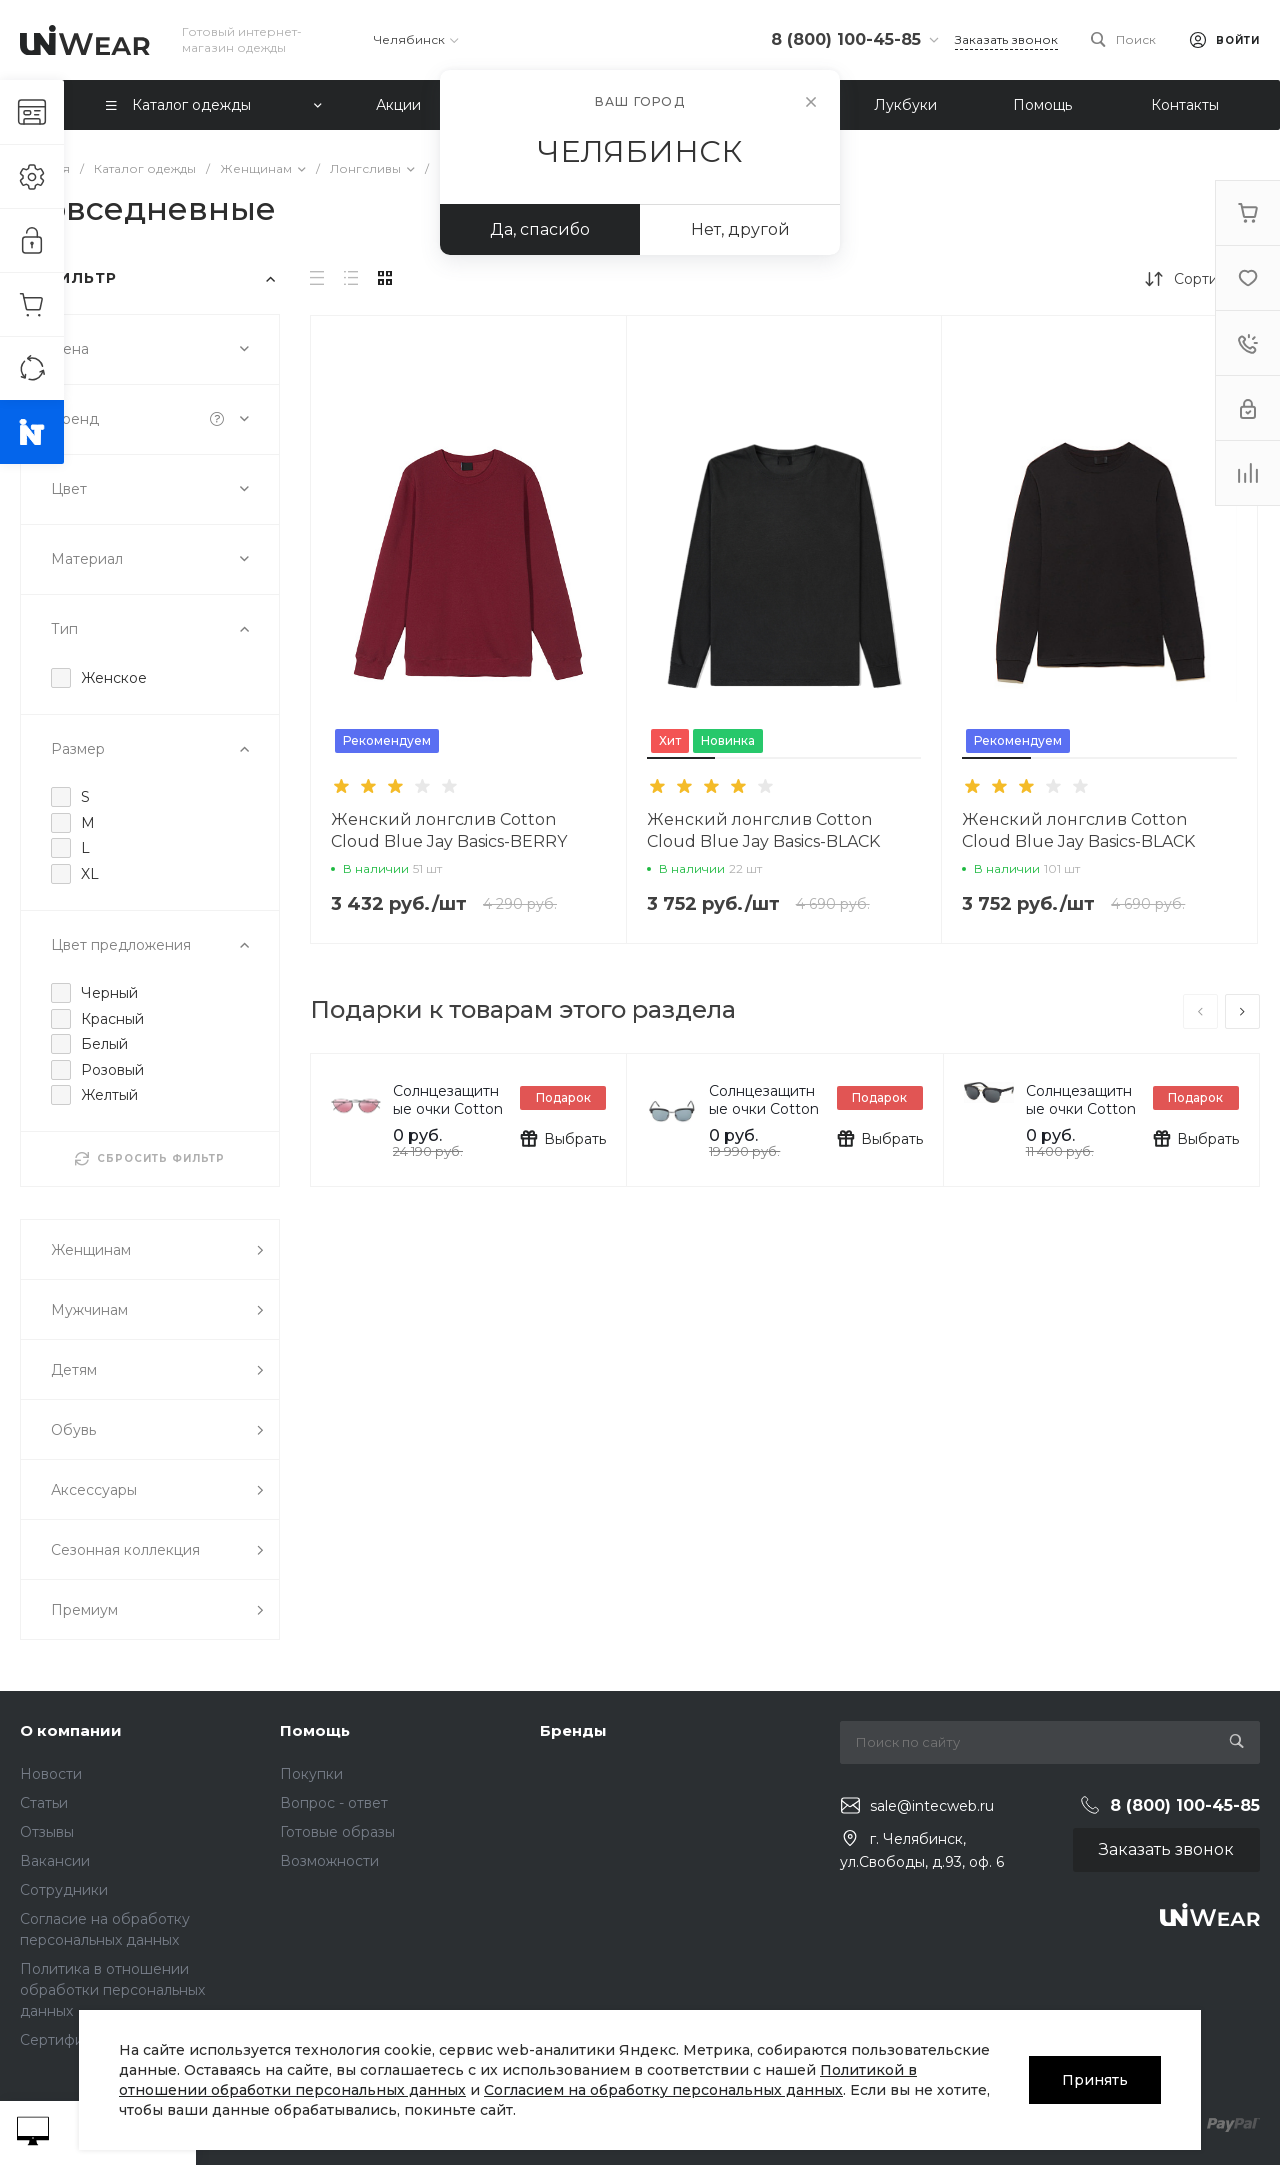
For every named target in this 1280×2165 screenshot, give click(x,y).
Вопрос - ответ (334, 1803)
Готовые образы (337, 1832)
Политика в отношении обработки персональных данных (112, 1990)
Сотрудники (64, 1890)
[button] (681, 758)
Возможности (329, 1861)
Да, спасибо (540, 229)
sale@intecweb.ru (932, 1806)
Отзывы (47, 1832)
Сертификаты (68, 2040)
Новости (51, 1774)
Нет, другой (740, 229)
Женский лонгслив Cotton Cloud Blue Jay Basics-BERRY (449, 830)
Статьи (44, 1803)
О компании (71, 1730)
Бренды (573, 1730)
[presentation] (1200, 1011)
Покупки (311, 1774)
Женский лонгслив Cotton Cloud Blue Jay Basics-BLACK (763, 830)
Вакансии (55, 1861)
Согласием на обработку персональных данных (663, 2090)
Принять (1095, 2080)
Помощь (315, 1730)
